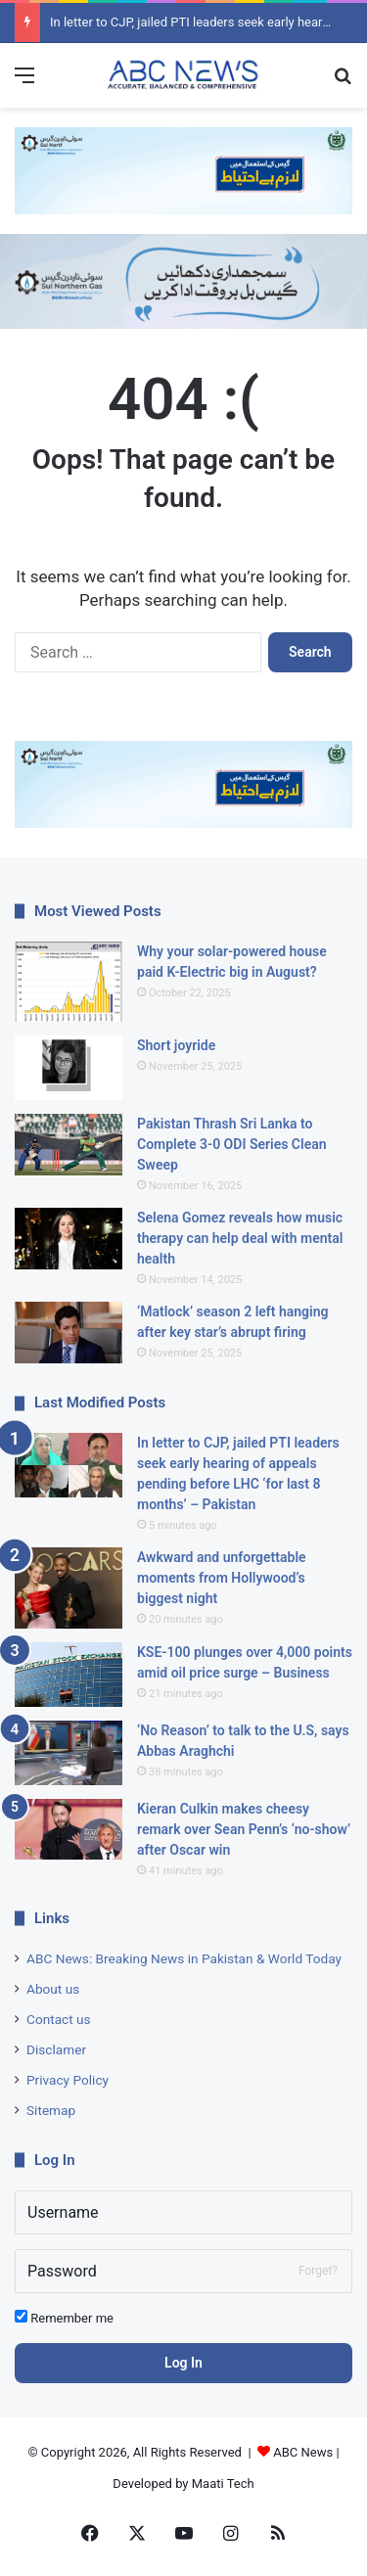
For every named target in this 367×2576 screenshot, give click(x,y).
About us (52, 1989)
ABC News (303, 2452)
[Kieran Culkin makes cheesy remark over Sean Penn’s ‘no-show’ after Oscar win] (68, 1830)
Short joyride (176, 1045)
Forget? (318, 2270)
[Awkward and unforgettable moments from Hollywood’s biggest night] (68, 1588)
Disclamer (56, 2049)
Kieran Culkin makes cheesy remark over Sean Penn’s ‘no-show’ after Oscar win (243, 1829)
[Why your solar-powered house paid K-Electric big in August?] (68, 982)
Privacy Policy (67, 2080)
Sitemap (50, 2110)
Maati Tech (223, 2483)
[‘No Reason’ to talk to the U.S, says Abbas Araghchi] (68, 1753)
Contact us (58, 2019)
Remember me (64, 2317)
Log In (183, 2362)
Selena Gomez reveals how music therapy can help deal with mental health (240, 1238)
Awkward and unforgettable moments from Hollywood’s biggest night (221, 1577)
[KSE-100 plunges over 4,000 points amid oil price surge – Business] (68, 1674)
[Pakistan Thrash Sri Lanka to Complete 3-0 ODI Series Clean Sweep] (68, 1144)
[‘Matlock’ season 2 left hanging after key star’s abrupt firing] (68, 1332)
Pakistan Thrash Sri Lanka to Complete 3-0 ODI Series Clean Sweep (232, 1144)
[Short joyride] (68, 1067)
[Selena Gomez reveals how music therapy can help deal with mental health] (68, 1238)
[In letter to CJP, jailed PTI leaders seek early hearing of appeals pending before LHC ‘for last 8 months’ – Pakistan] (68, 1465)
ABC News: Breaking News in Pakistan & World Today (184, 1958)
